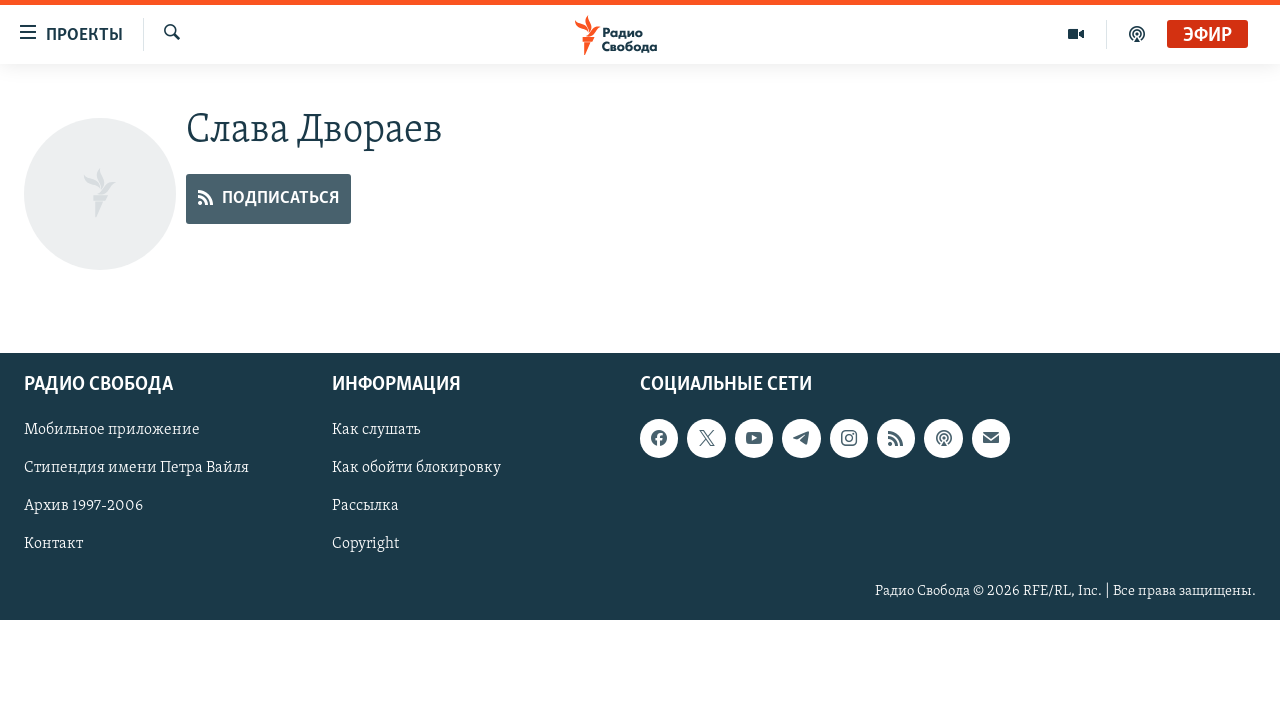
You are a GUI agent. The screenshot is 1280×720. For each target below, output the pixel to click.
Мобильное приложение (112, 430)
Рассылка (365, 506)
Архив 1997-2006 (83, 506)
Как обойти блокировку (416, 468)
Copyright (365, 544)
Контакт (53, 544)
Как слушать (376, 430)
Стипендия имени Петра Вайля (136, 468)
